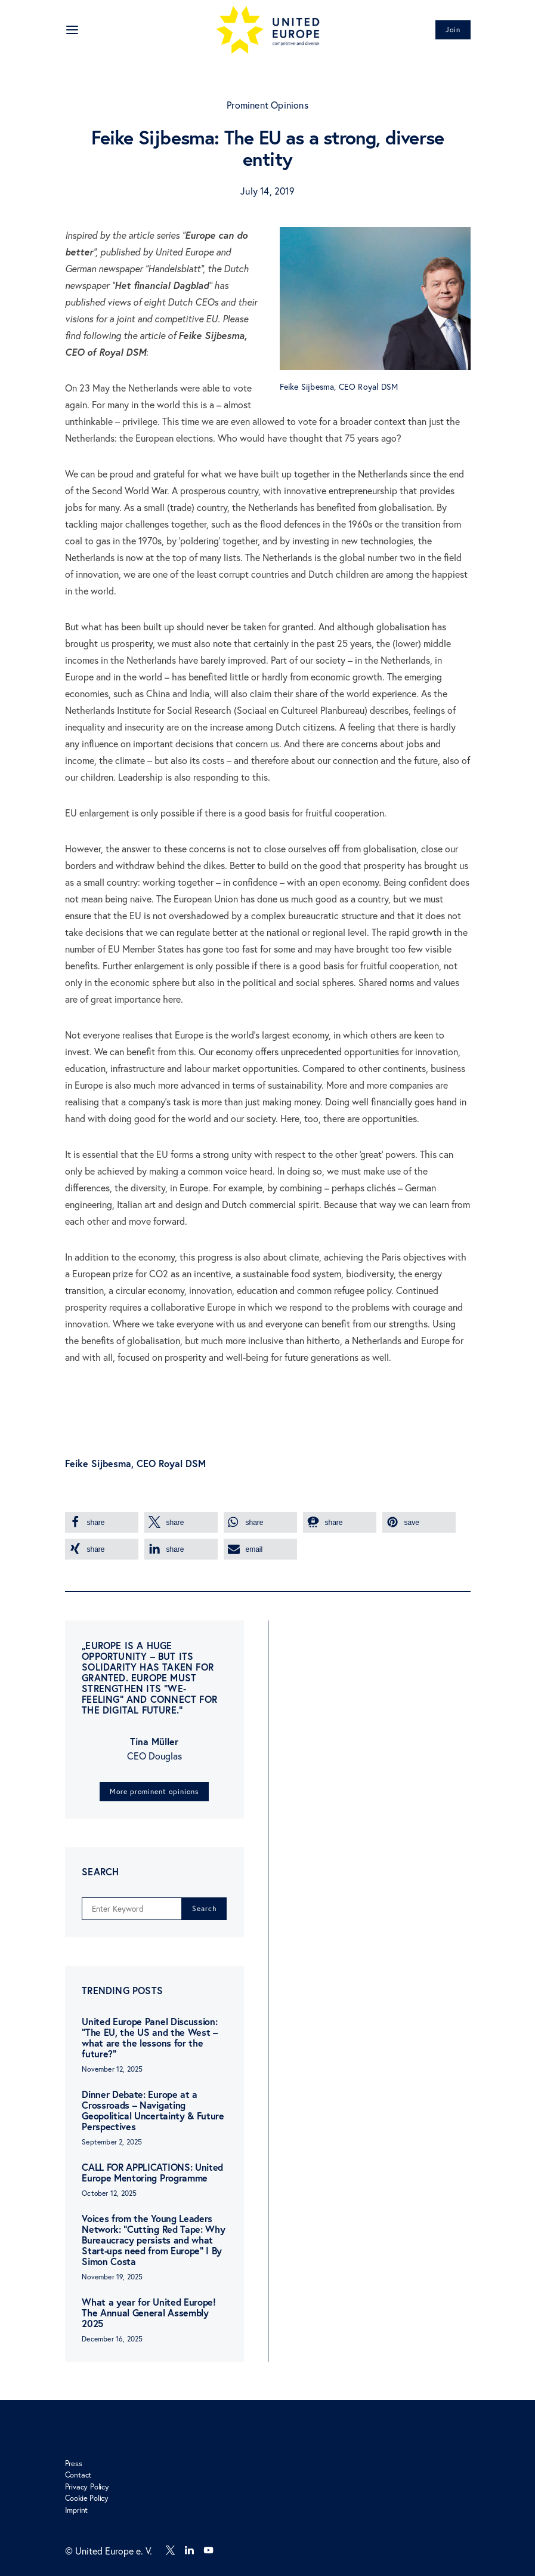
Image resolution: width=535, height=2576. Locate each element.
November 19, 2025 (112, 2276)
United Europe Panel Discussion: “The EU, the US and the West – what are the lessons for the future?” (149, 2037)
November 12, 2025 (112, 2069)
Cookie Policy (87, 2498)
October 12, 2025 (109, 2193)
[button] (101, 1522)
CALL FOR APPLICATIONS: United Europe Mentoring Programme (152, 2172)
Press (73, 2463)
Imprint (76, 2510)
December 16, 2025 (112, 2338)
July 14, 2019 (267, 191)
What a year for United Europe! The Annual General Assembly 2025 (148, 2312)
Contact (78, 2474)
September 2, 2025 (112, 2141)
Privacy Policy (87, 2486)
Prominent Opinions (267, 105)
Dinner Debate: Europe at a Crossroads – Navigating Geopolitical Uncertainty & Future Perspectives (153, 2110)
